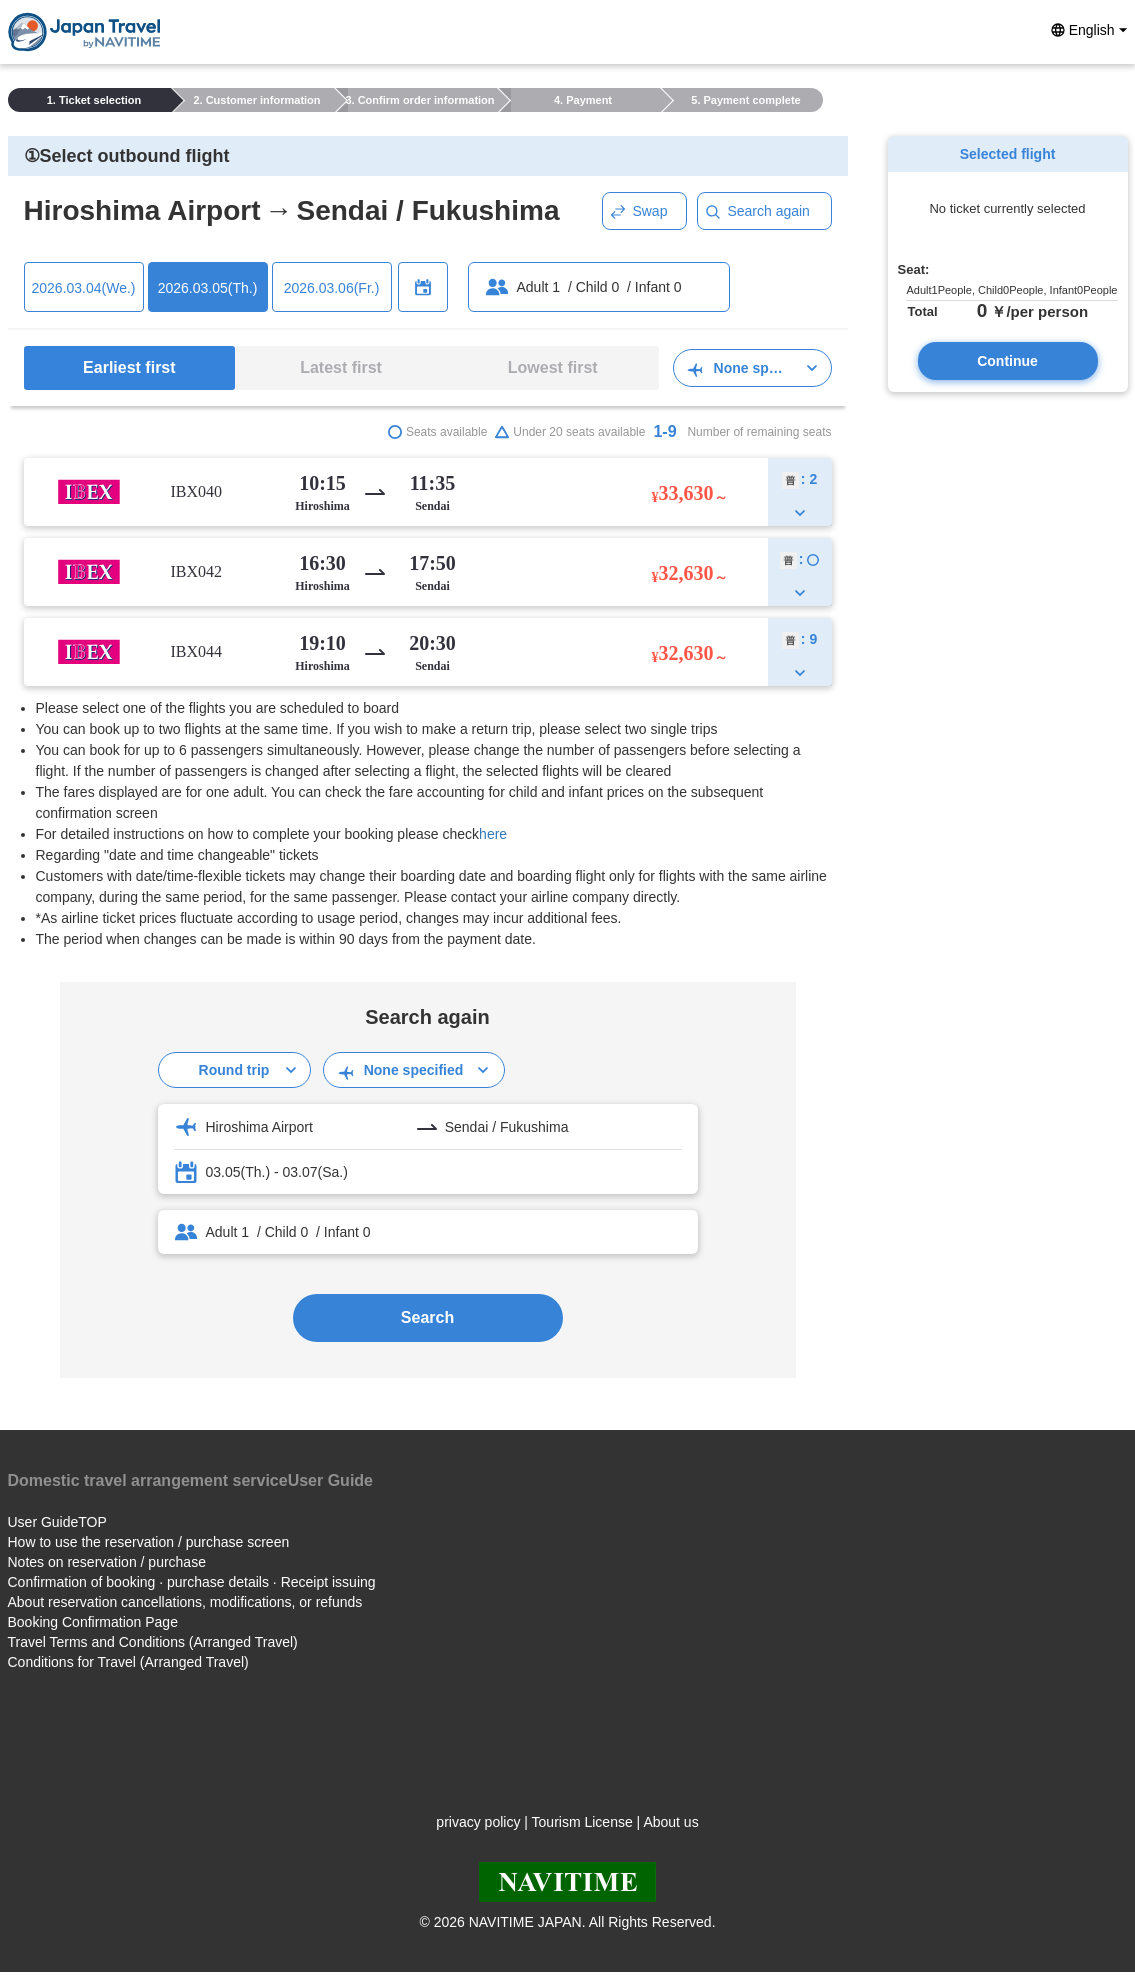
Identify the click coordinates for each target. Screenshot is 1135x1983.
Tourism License (582, 1822)
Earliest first (129, 367)
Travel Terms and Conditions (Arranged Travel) (153, 1642)
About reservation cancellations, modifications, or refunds (185, 1602)
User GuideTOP (57, 1522)
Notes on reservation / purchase (107, 1562)
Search (427, 1317)
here (493, 834)
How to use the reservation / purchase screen (149, 1542)
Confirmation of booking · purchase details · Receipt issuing (192, 1582)
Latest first (341, 367)
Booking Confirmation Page (93, 1622)
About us (670, 1822)
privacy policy (478, 1822)
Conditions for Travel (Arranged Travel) (128, 1662)
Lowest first (553, 367)
